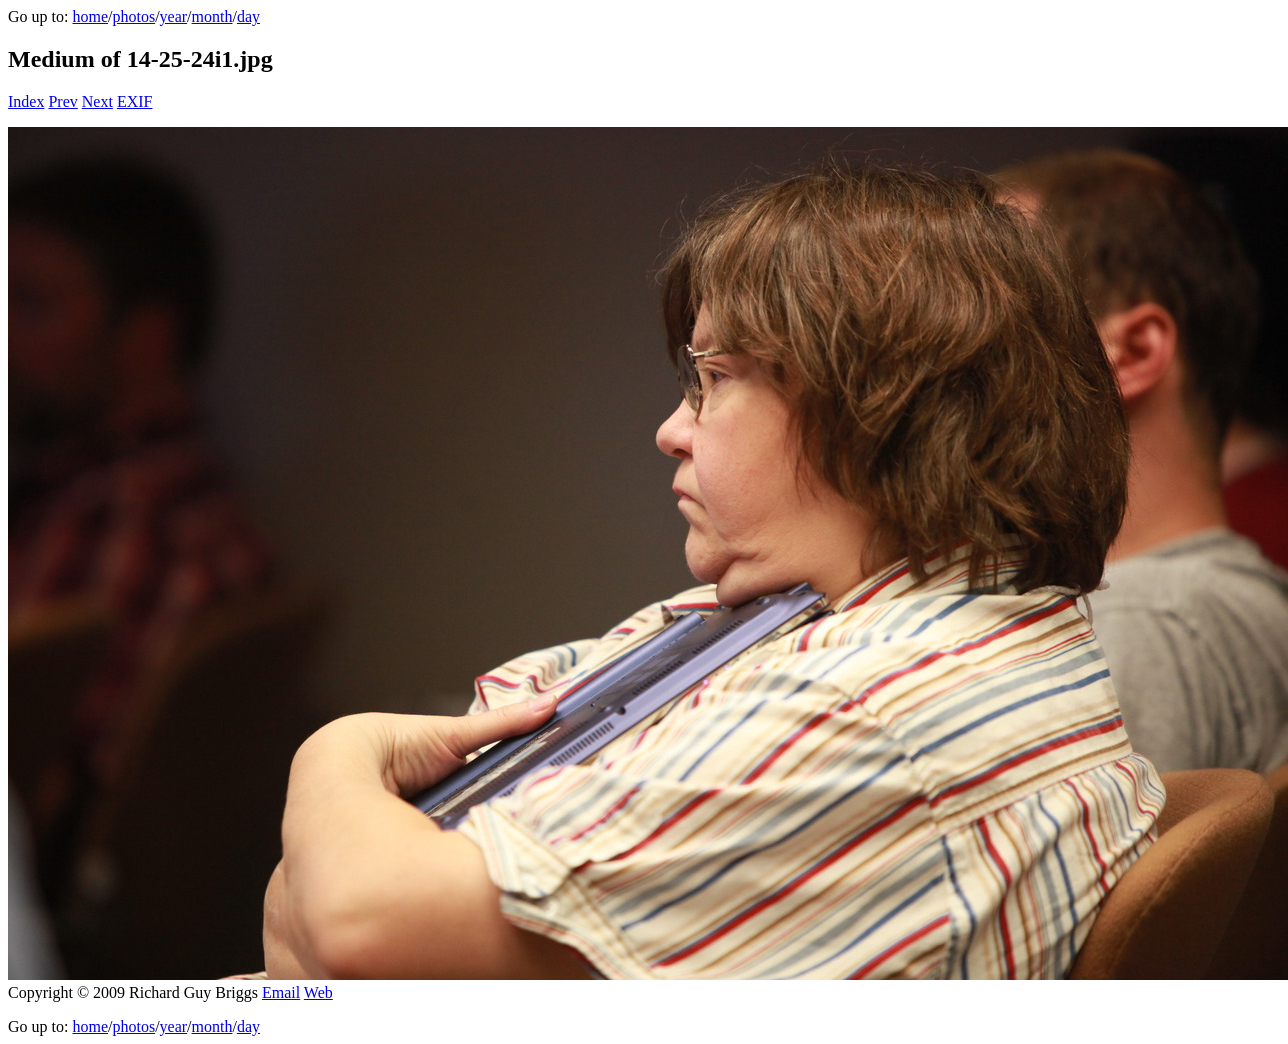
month (212, 16)
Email (281, 992)
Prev (62, 101)
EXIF (135, 101)
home (90, 16)
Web (318, 992)
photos (133, 16)
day (248, 16)
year (174, 16)
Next (97, 101)
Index (26, 101)
